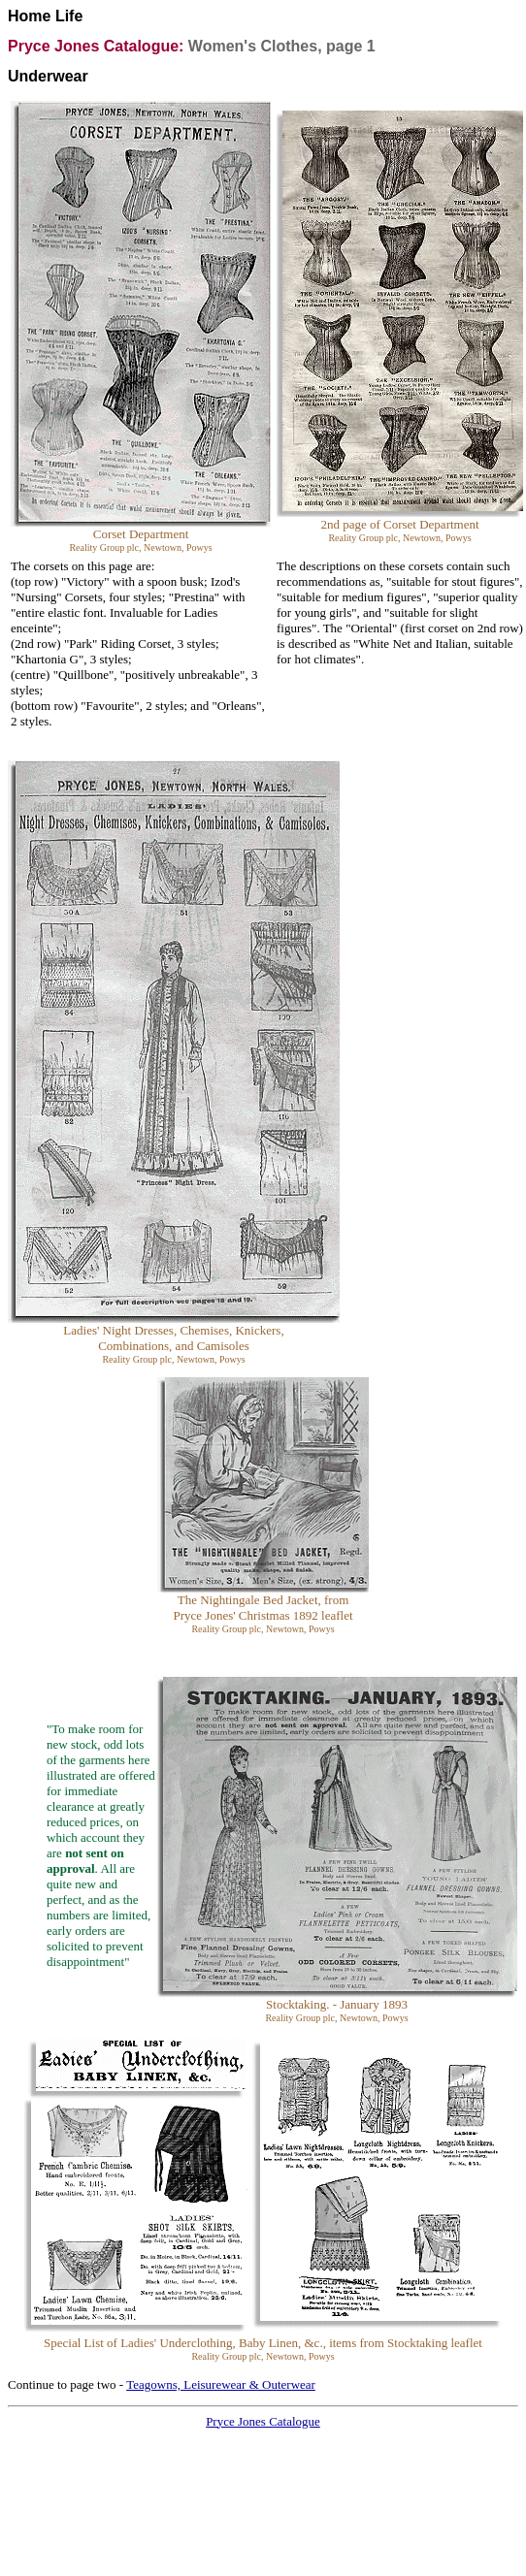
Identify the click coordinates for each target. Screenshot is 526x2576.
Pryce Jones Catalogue (263, 2421)
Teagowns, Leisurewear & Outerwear (220, 2384)
